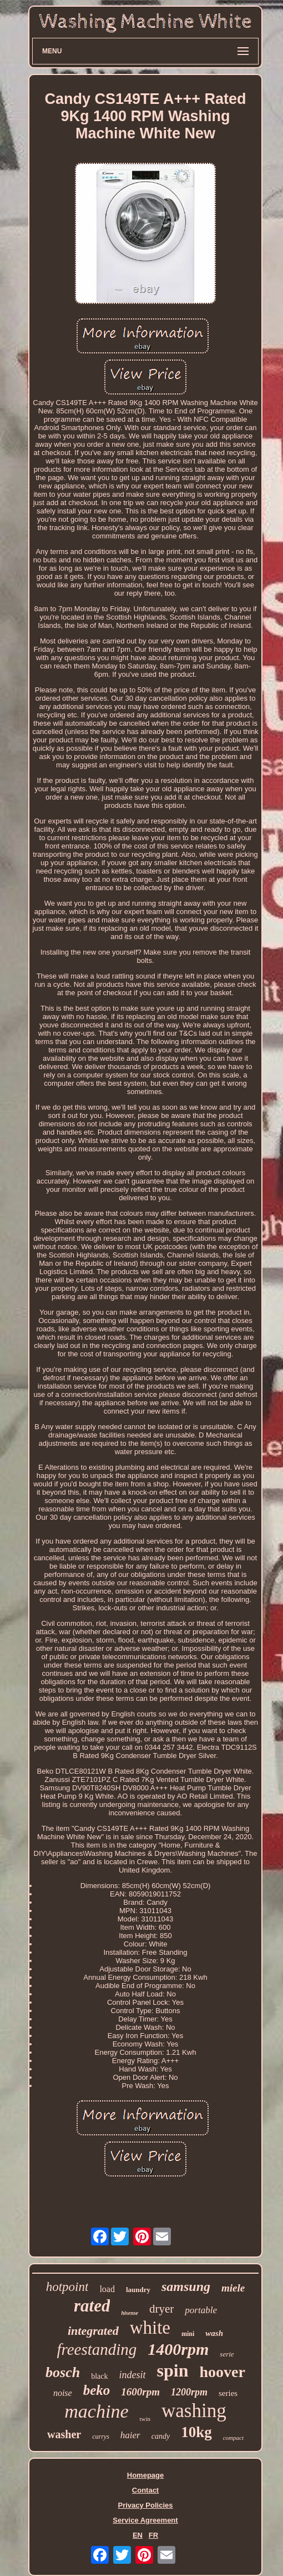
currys (100, 2436)
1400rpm (178, 2349)
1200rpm (189, 2392)
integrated (93, 2331)
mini (187, 2334)
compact (233, 2437)
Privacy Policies (145, 2505)
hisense (129, 2313)
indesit (132, 2374)
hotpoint (67, 2287)
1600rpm (140, 2392)
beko (96, 2390)
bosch (63, 2372)
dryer (161, 2308)
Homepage (145, 2475)
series (228, 2393)
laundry (138, 2289)
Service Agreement (145, 2520)
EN (138, 2535)
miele (233, 2288)
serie (227, 2354)
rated (92, 2305)
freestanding (97, 2349)
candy (160, 2436)
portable (201, 2310)
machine (96, 2411)
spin (173, 2370)
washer (64, 2434)
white (150, 2328)
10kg (196, 2432)
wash (214, 2333)
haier (130, 2435)
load (107, 2289)
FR (153, 2535)
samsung (185, 2286)
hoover (222, 2371)
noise (62, 2393)
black (99, 2376)
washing (193, 2411)
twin (144, 2418)
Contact (145, 2490)
